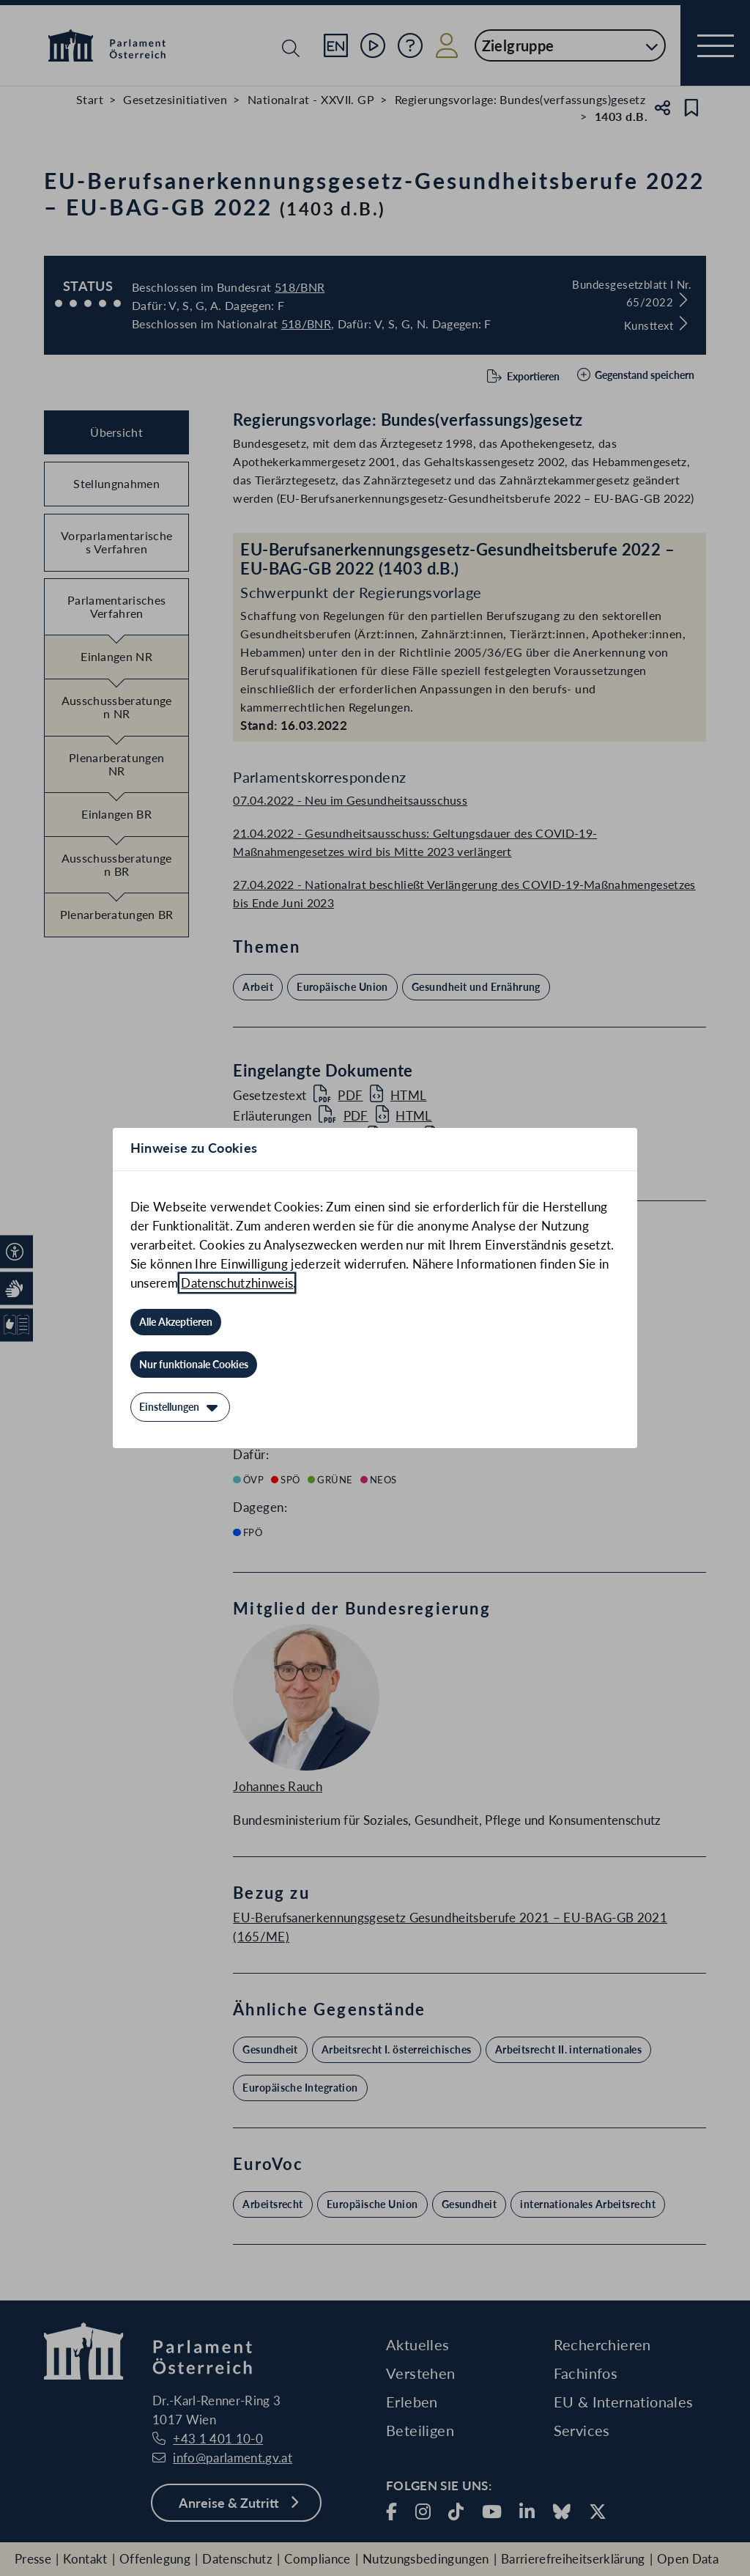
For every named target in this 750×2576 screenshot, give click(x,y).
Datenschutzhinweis (237, 1283)
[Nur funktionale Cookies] (193, 1364)
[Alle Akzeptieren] (175, 1322)
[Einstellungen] (180, 1407)
